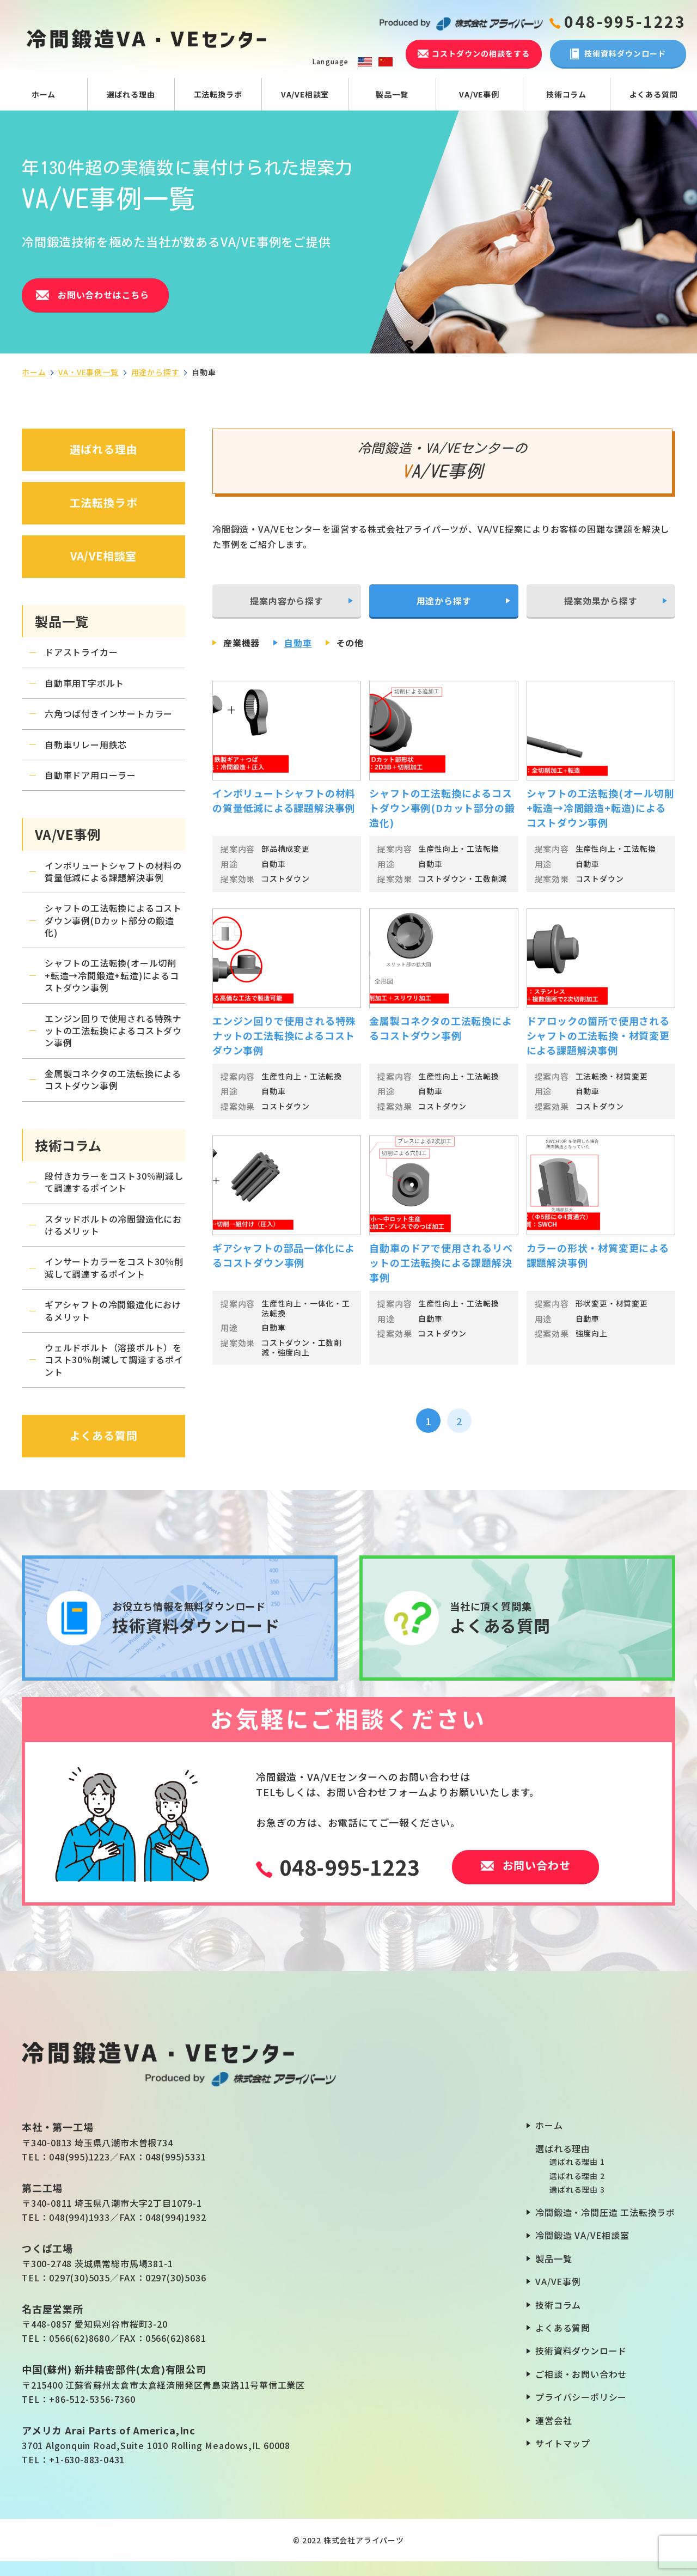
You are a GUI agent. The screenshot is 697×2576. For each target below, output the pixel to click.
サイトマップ (562, 2443)
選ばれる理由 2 (576, 2175)
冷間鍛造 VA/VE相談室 (582, 2235)
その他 (350, 642)
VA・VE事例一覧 (88, 372)
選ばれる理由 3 (576, 2189)
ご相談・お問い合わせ (581, 2374)
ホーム (44, 94)
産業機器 (241, 642)
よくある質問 (653, 94)
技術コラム (566, 94)
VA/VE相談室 (305, 94)
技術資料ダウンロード (581, 2351)
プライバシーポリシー (581, 2397)
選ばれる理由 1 (576, 2161)
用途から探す (155, 372)
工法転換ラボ (218, 94)
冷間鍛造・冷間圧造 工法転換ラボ (605, 2212)
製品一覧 (392, 94)
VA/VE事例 (479, 94)
